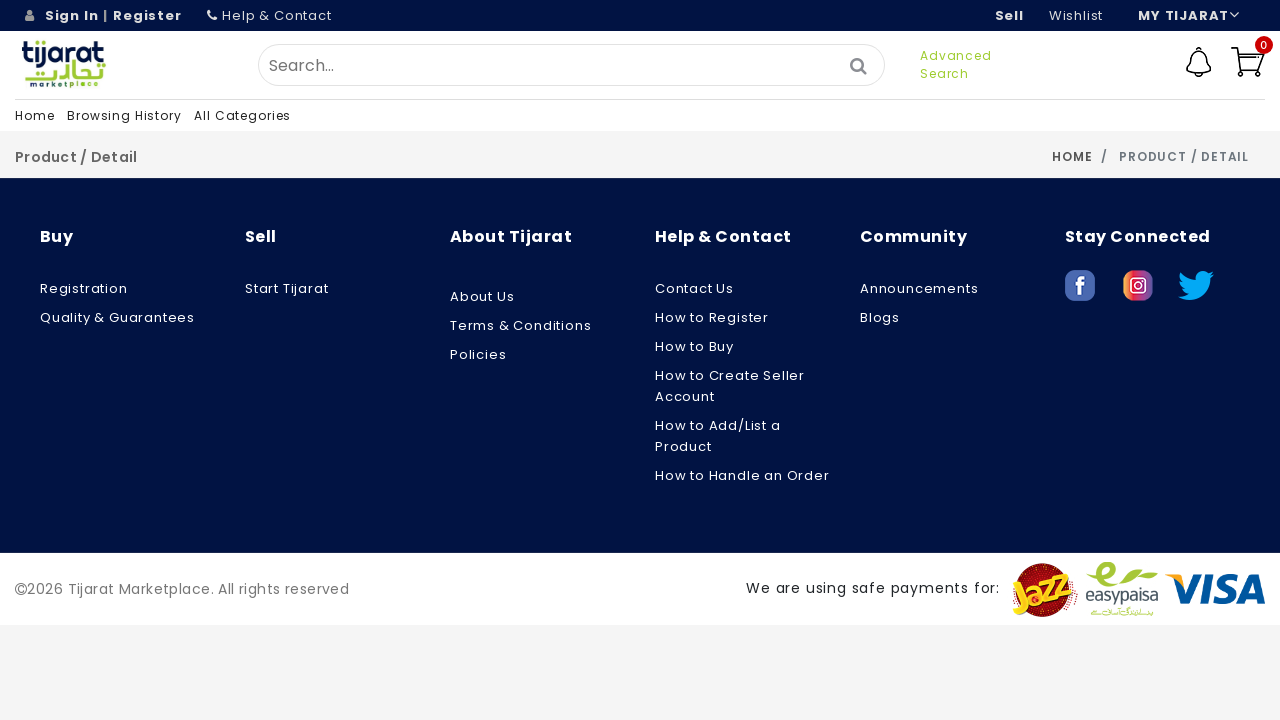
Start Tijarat (286, 288)
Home (34, 115)
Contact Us (694, 288)
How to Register (712, 317)
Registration (84, 288)
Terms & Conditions (520, 325)
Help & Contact (269, 15)
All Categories (242, 115)
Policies (478, 354)
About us (482, 296)
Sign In (72, 15)
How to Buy (694, 346)
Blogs (880, 317)
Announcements (919, 288)
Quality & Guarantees (117, 317)
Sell (1009, 15)
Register (147, 15)
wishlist (1076, 15)
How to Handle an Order (742, 475)
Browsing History (124, 115)
